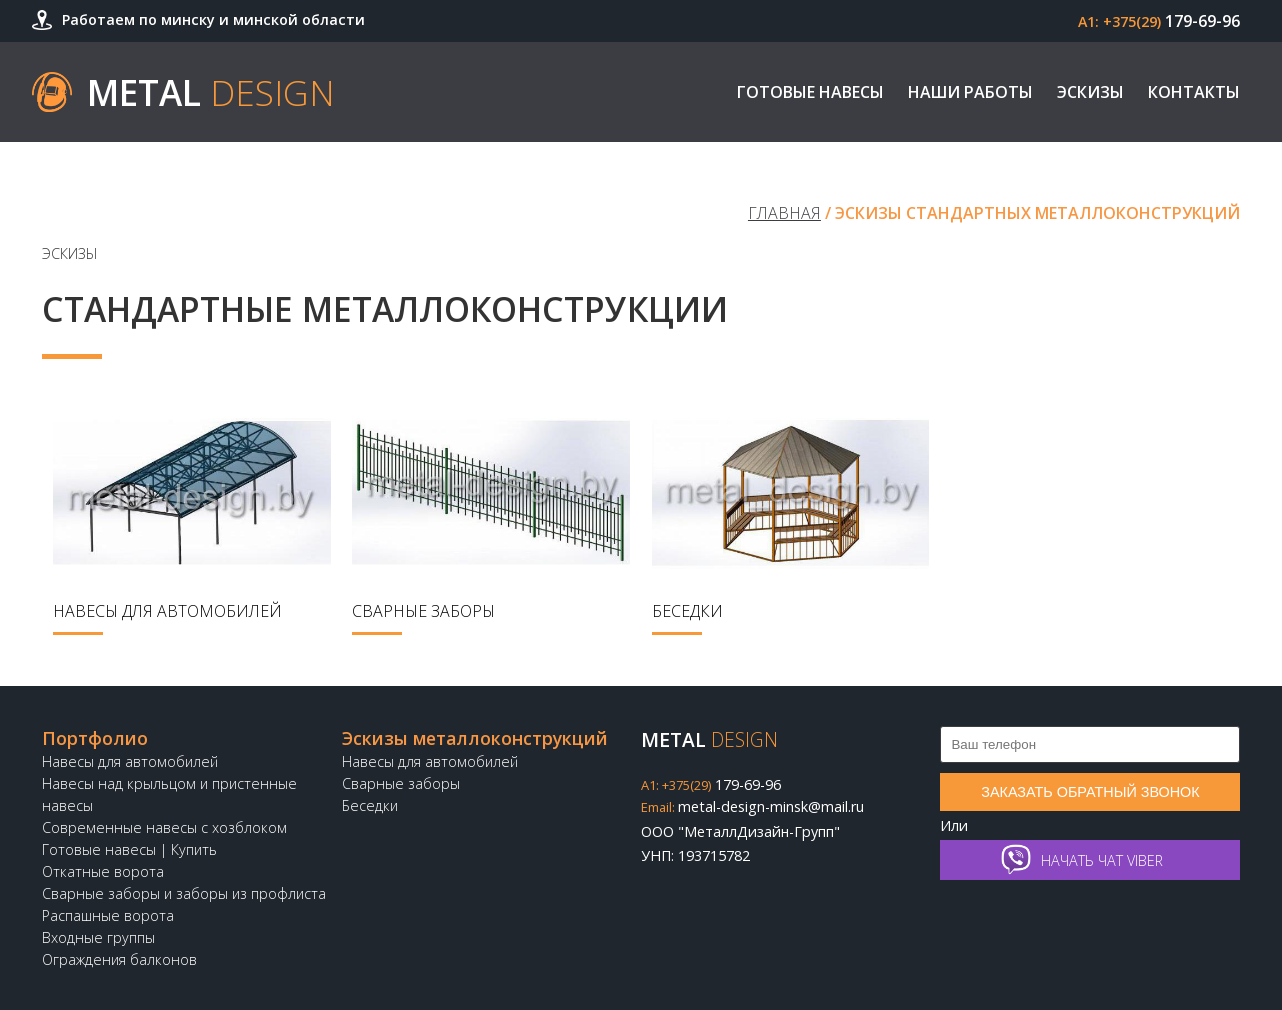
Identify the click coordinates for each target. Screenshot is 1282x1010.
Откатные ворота (103, 871)
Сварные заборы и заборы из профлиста (184, 893)
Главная (784, 213)
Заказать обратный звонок (1090, 792)
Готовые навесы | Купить (129, 849)
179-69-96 (1159, 21)
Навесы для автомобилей (130, 761)
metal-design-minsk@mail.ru (752, 806)
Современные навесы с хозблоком (164, 827)
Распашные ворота (108, 915)
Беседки (370, 805)
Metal (211, 92)
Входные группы (98, 937)
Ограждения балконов (119, 959)
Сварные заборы (401, 783)
